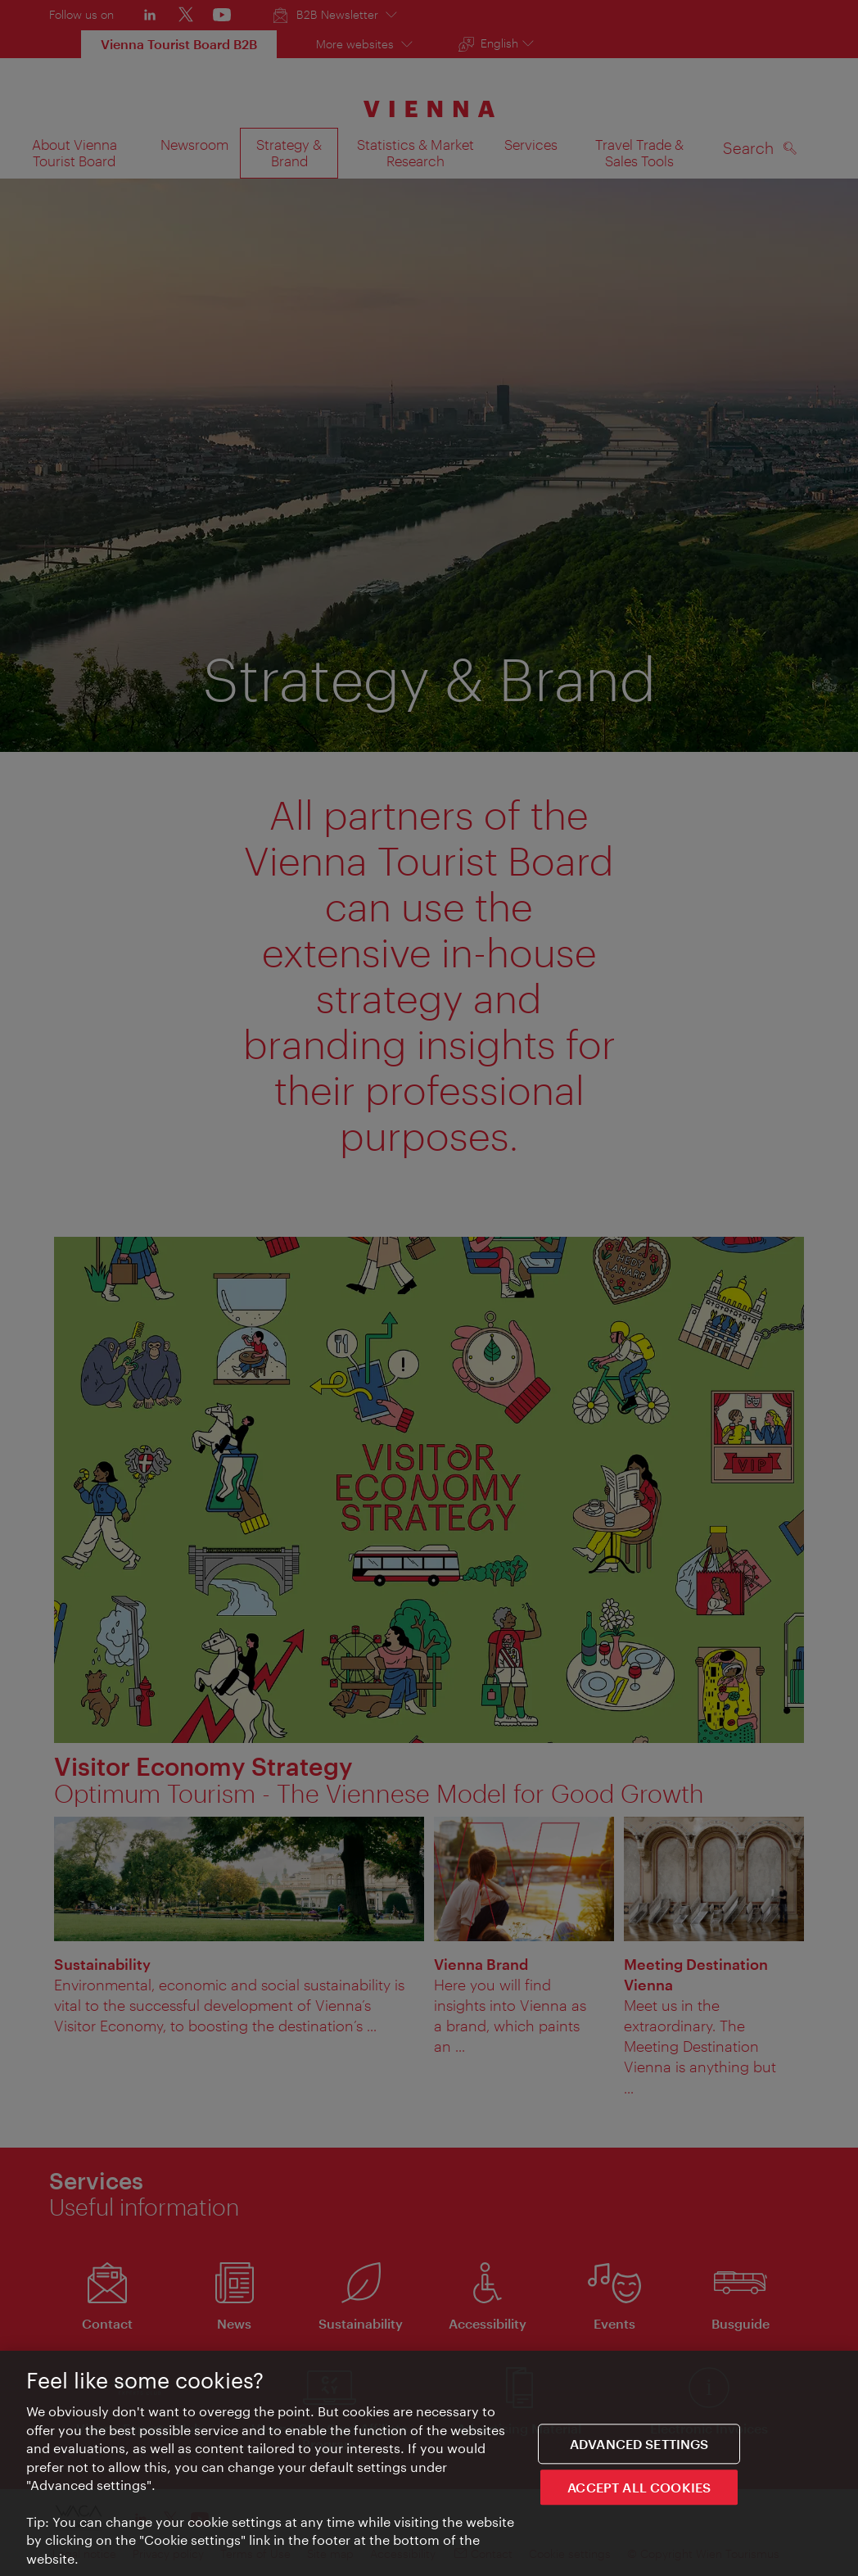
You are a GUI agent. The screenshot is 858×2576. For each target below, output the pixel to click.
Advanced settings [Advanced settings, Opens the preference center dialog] (639, 2445)
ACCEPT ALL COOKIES (639, 2489)
